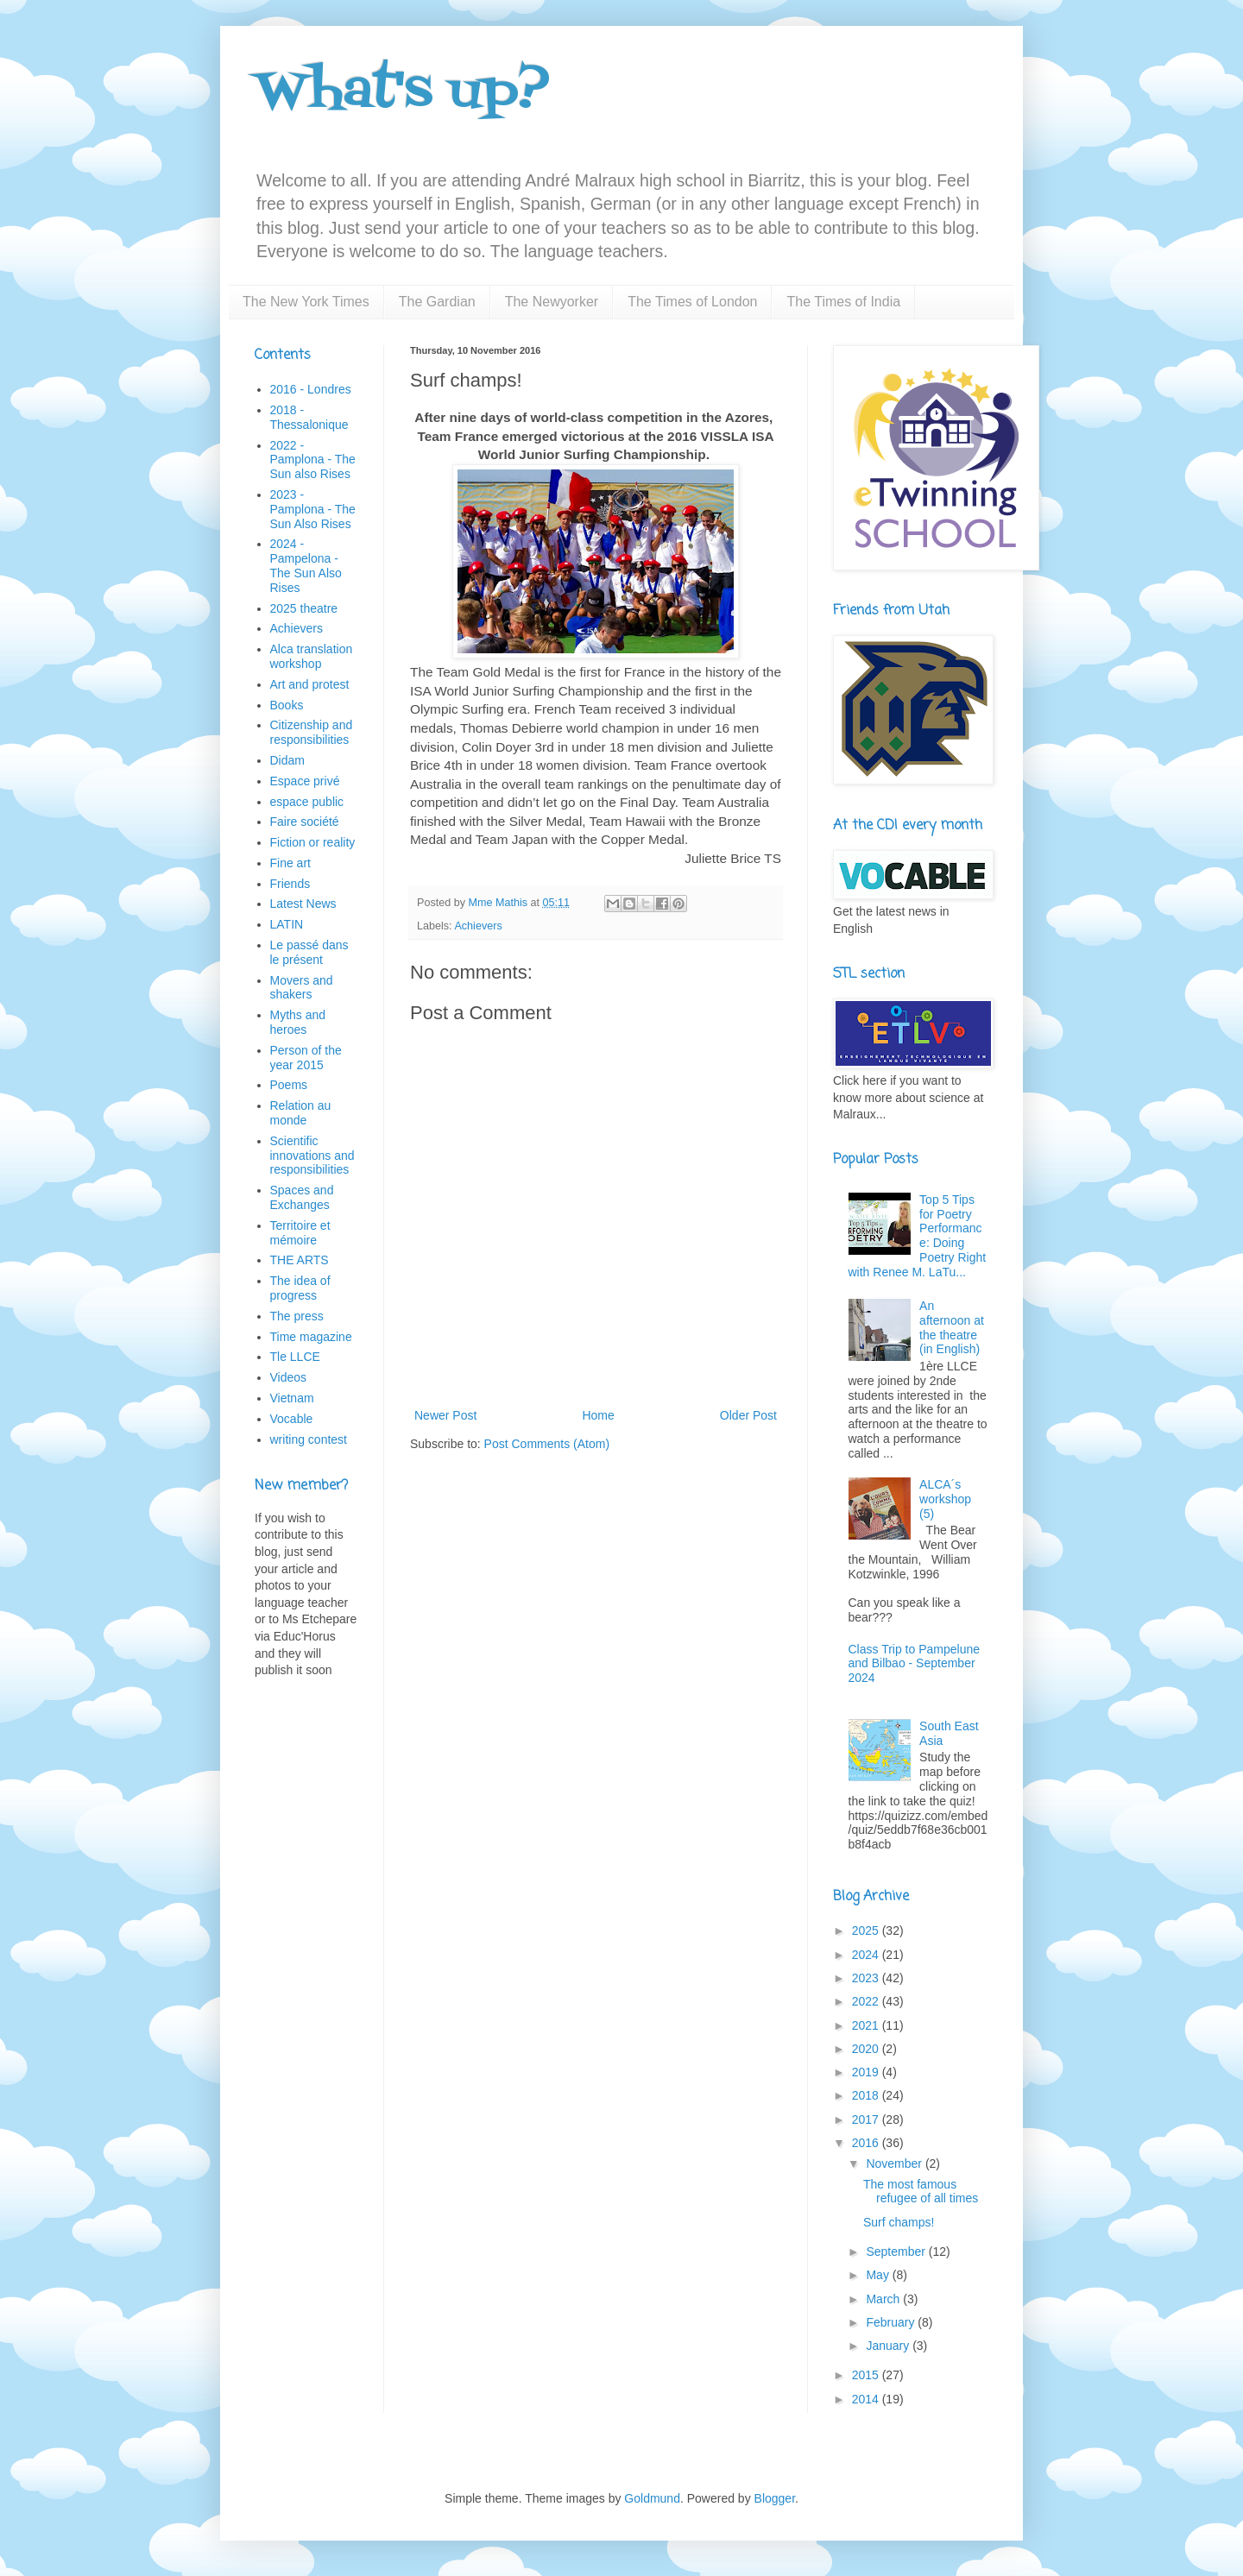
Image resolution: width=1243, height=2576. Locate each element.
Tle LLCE (295, 1357)
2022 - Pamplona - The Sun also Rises (313, 460)
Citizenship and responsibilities (311, 732)
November (895, 2163)
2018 (867, 2095)
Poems (289, 1085)
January (889, 2345)
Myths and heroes (298, 1022)
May (879, 2275)
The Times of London (692, 301)
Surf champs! (898, 2222)
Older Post (748, 1415)
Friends (290, 884)
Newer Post (445, 1415)
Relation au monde (300, 1113)
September (897, 2251)
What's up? (402, 93)
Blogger (774, 2498)
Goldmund (652, 2498)
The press (297, 1316)
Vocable (291, 1419)
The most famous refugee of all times (920, 2191)
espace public (307, 802)
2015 (867, 2375)
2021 (867, 2025)
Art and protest (310, 684)
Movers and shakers (301, 987)
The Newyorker (551, 301)
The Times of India (843, 301)
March (884, 2299)
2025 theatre (304, 608)
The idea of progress (300, 1288)
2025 (867, 1930)
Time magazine (311, 1337)
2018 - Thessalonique (309, 417)
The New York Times (306, 301)
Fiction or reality (313, 842)
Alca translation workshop (311, 656)
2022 (867, 2001)
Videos (288, 1377)
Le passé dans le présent (309, 952)
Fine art (290, 863)
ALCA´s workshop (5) (945, 1499)
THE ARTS (299, 1260)
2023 (867, 1978)
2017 (867, 2119)
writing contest (308, 1439)
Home (598, 1415)
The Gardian (437, 301)
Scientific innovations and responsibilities (312, 1155)
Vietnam (292, 1398)
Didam (287, 760)
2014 (867, 2399)
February (892, 2322)
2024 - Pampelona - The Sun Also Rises (306, 565)
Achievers (478, 926)
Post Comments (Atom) (546, 1444)
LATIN (287, 924)
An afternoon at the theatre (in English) (951, 1327)
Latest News (303, 903)
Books (287, 705)
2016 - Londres (310, 389)
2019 (867, 2072)
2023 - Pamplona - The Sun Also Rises (313, 509)
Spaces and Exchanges (302, 1197)
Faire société (304, 821)
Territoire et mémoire (300, 1233)
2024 (867, 1955)
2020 (867, 2049)
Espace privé (305, 781)
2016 (867, 2143)
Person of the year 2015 (306, 1057)
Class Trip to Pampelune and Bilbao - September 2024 (915, 1663)
